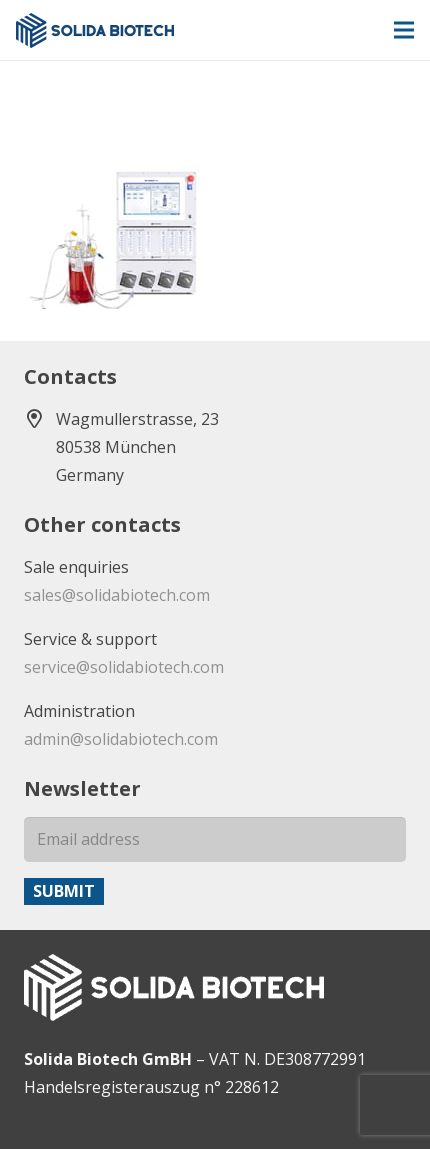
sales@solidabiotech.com (117, 595)
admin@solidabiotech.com (121, 739)
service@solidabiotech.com (124, 667)
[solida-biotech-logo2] (95, 30)
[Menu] (404, 30)
